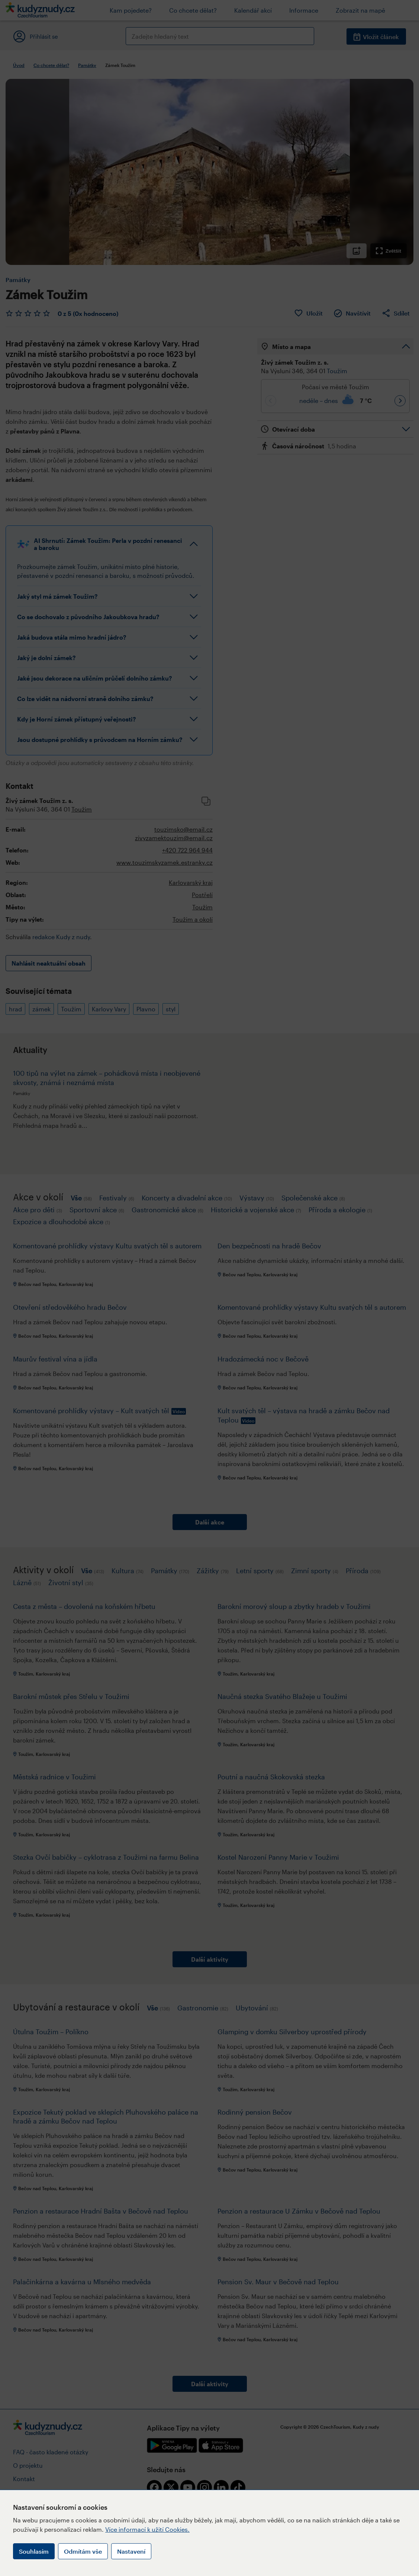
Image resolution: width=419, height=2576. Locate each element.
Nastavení (131, 2551)
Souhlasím (34, 2551)
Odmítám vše (83, 2551)
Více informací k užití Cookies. (147, 2529)
